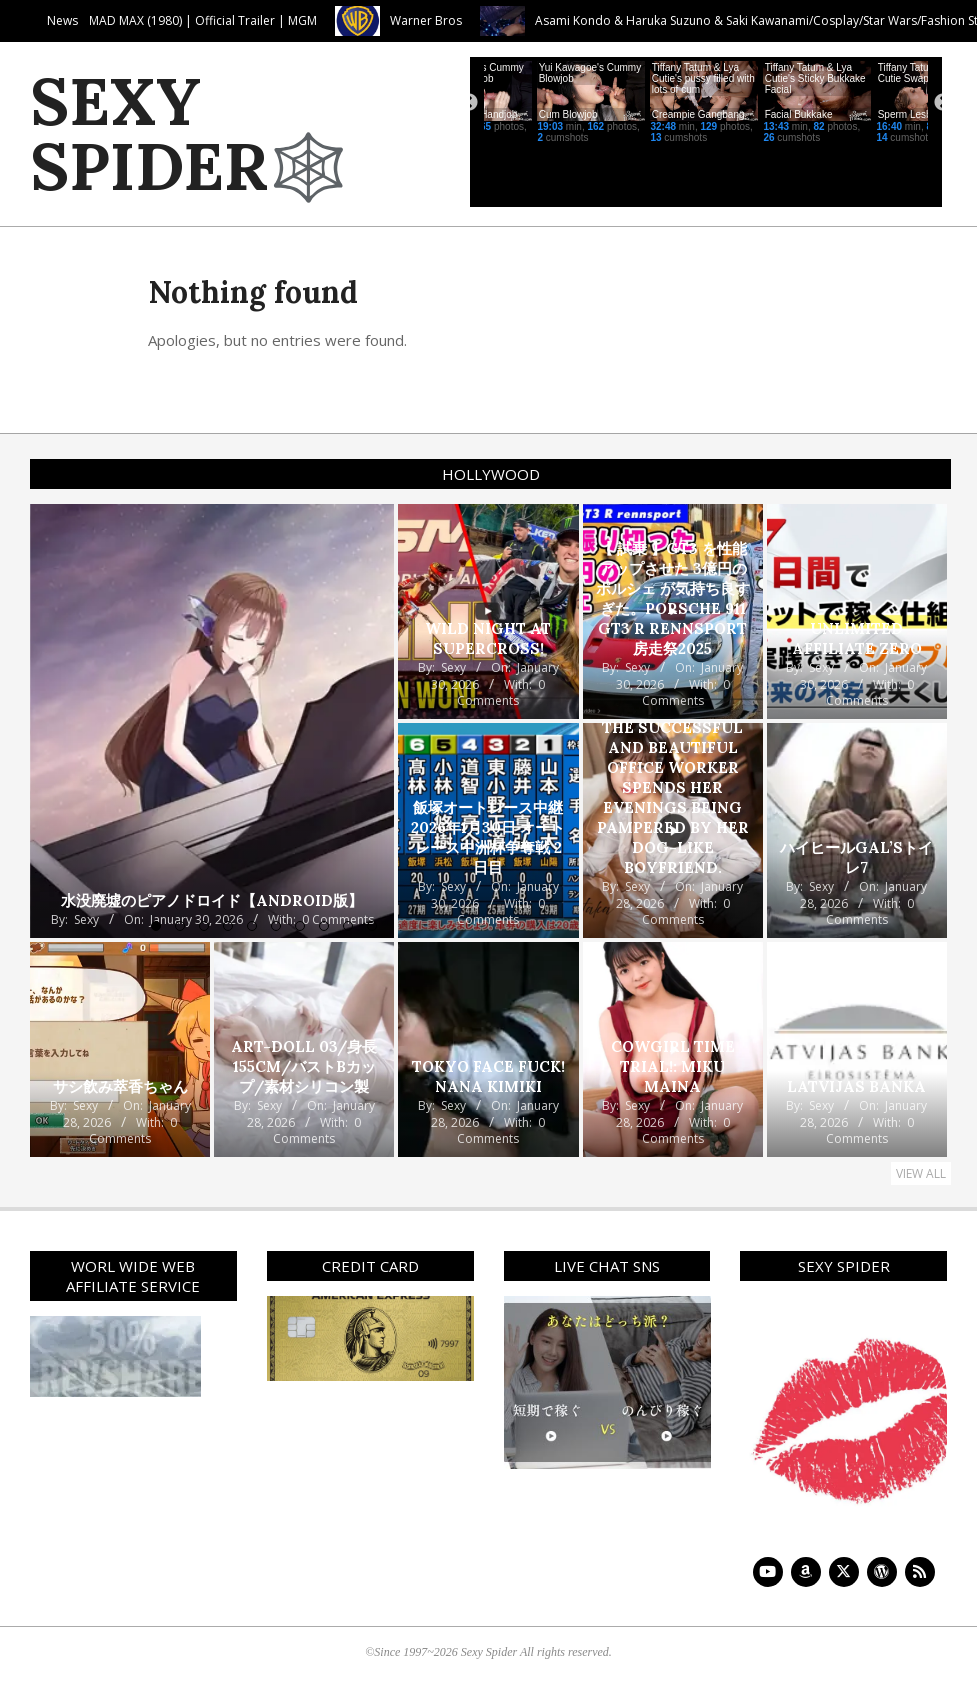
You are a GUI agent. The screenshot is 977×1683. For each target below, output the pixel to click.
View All (921, 1173)
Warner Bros (561, 20)
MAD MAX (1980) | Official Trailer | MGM (338, 20)
